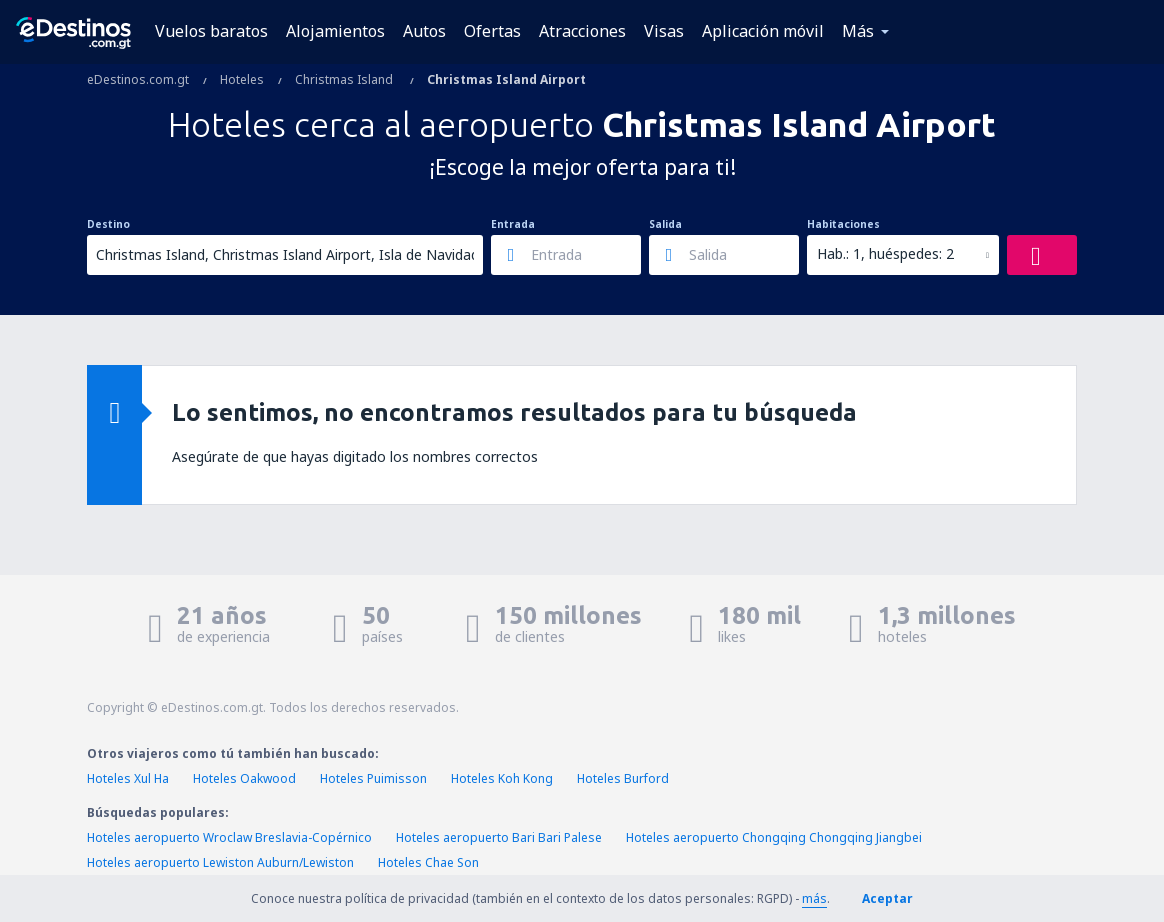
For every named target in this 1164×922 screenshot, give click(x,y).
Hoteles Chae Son (428, 862)
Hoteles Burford (623, 778)
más (814, 898)
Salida (665, 224)
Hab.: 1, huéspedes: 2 (885, 253)
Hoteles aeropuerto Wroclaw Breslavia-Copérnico (229, 837)
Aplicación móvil (763, 31)
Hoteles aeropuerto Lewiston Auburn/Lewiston (220, 862)
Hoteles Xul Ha (128, 778)
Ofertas (492, 31)
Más (858, 31)
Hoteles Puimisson (373, 778)
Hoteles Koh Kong (502, 778)
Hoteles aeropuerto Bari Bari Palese (499, 837)
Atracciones (582, 31)
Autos (424, 31)
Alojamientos (335, 31)
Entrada (513, 224)
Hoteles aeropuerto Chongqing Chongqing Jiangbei (774, 837)
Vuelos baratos (211, 31)
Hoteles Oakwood (244, 778)
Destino (108, 224)
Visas (664, 31)
